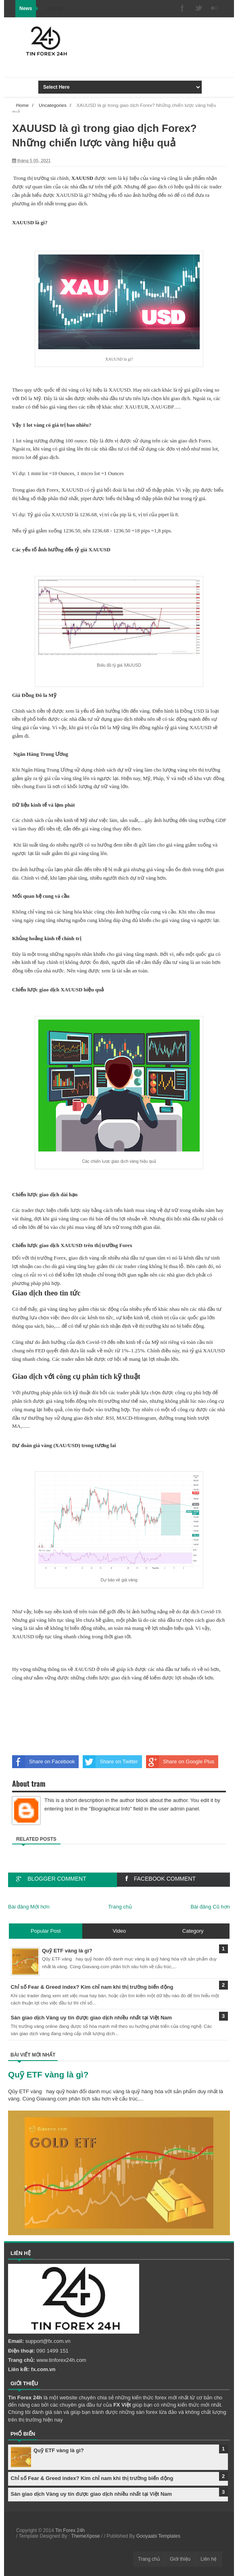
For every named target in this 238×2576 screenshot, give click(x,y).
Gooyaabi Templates (158, 2536)
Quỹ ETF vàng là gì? (48, 2074)
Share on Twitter (110, 1761)
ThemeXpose (85, 2536)
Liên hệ (208, 2559)
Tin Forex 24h (70, 2530)
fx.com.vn (43, 2369)
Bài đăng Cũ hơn (210, 1907)
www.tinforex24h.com (61, 2360)
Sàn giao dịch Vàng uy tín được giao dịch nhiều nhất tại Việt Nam (91, 2494)
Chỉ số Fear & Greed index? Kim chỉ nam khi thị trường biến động (92, 2478)
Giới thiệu (180, 2559)
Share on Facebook (43, 1761)
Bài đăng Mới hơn (29, 1907)
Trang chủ (120, 1907)
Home (22, 105)
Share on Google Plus (180, 1761)
